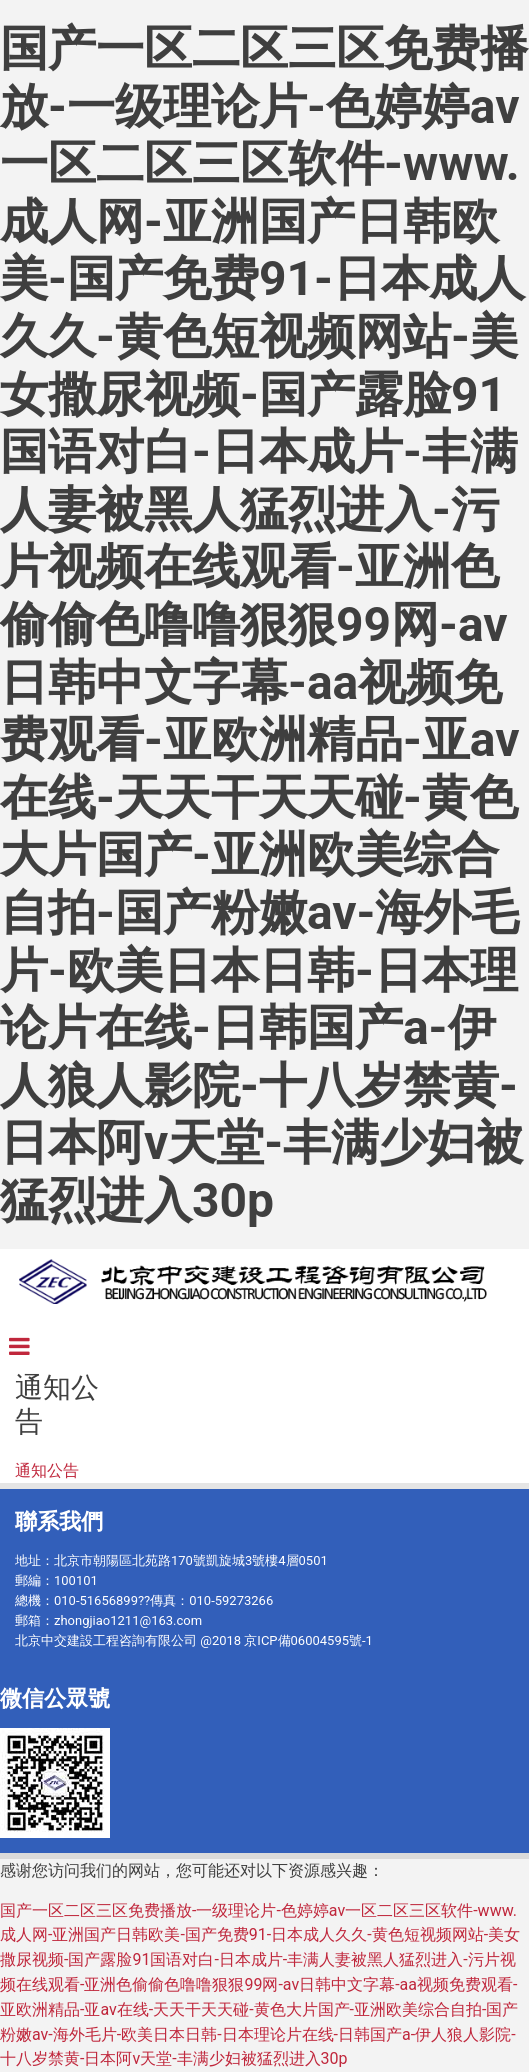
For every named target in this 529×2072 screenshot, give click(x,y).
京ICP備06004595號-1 (308, 1640)
